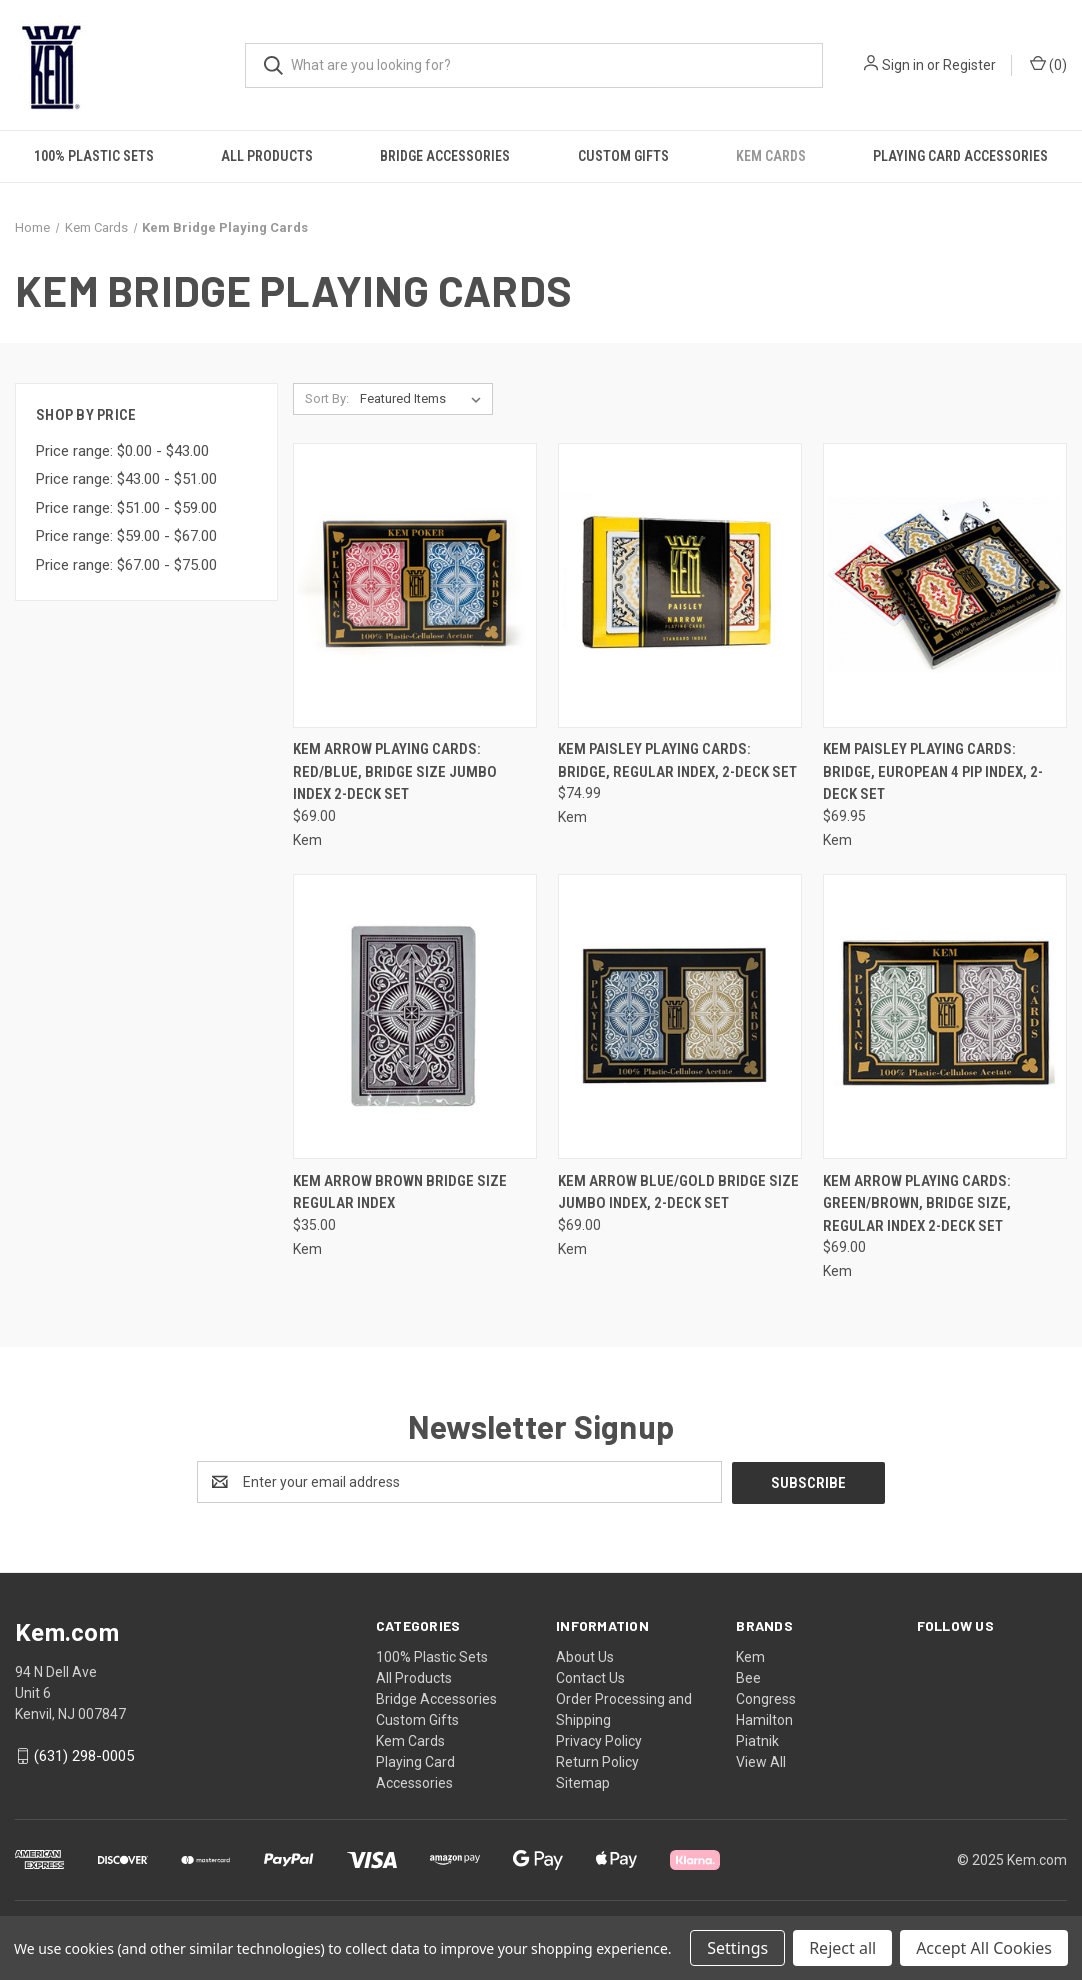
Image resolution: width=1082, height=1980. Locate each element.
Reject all (842, 1948)
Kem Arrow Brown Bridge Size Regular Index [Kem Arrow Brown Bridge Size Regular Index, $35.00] (400, 1192)
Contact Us (590, 1677)
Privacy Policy (599, 1740)
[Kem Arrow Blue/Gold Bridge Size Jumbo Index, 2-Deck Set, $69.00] (680, 1016)
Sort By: (327, 398)
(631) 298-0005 (84, 1755)
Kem (750, 1656)
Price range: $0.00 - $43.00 (122, 451)
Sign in (903, 65)
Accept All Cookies (984, 1948)
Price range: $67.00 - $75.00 (126, 565)
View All (761, 1761)
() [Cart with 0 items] (1048, 64)
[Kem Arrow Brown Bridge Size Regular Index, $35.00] (415, 1016)
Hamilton (764, 1719)
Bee (748, 1677)
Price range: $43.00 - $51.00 (126, 479)
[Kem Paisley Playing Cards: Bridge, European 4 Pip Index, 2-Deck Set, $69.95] (945, 585)
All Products (267, 156)
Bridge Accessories (445, 156)
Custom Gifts (623, 156)
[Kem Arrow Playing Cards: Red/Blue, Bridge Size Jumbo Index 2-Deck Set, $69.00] (415, 585)
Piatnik (757, 1740)
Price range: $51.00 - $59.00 (126, 508)
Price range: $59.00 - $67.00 (126, 536)
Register (969, 65)
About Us (585, 1656)
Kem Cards (771, 156)
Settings (737, 1948)
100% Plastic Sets (94, 156)
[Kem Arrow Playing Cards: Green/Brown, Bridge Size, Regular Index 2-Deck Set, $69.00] (945, 1016)
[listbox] (424, 399)
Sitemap (583, 1782)
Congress (766, 1698)
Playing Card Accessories (960, 156)
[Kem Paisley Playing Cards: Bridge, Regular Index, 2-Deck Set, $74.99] (680, 585)
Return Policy (597, 1761)
